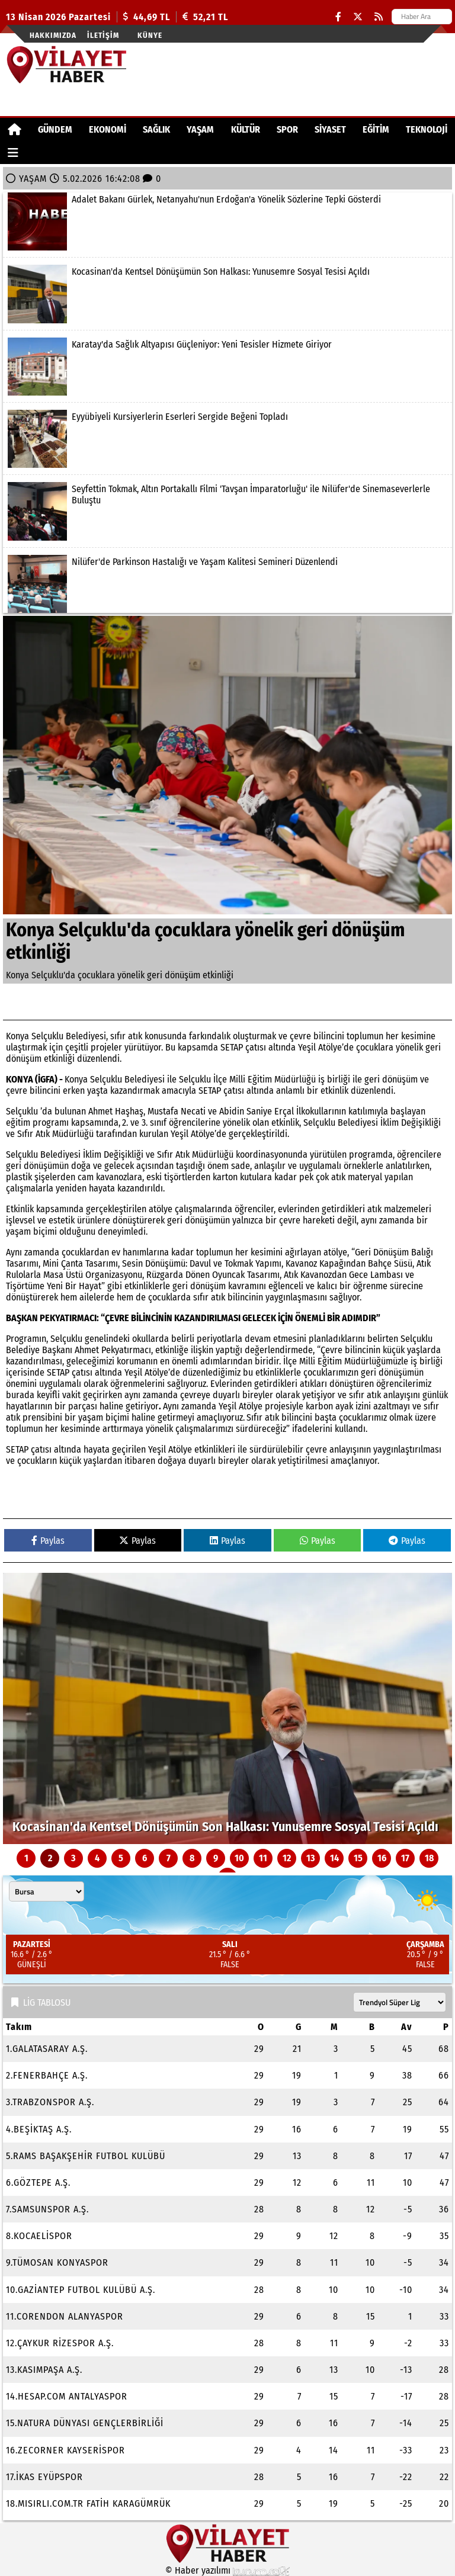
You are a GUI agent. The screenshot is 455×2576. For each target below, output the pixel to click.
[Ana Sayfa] (14, 129)
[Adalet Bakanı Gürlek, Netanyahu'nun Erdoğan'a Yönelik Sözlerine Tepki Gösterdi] (227, 221)
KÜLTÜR (245, 129)
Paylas (48, 1540)
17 (405, 1858)
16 (381, 1858)
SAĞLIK (156, 129)
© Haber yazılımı (227, 2570)
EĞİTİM (376, 129)
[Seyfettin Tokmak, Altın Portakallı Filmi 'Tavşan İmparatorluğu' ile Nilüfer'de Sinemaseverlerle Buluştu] (227, 511)
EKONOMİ (107, 129)
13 (310, 1858)
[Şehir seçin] (46, 1891)
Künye (149, 35)
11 (263, 1858)
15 (358, 1858)
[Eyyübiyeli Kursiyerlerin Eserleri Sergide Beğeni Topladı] (227, 439)
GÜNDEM (55, 129)
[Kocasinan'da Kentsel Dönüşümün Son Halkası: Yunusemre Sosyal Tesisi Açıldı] (227, 294)
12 (287, 1858)
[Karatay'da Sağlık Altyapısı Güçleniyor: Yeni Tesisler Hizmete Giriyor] (227, 367)
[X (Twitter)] (358, 17)
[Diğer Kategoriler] (13, 152)
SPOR (287, 129)
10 (239, 1858)
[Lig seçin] (399, 2002)
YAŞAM (200, 129)
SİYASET (330, 129)
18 (429, 1858)
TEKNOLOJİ (426, 129)
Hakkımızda (53, 35)
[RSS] (378, 17)
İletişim (103, 35)
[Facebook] (338, 17)
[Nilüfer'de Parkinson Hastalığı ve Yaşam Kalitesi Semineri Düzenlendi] (227, 584)
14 (334, 1858)
